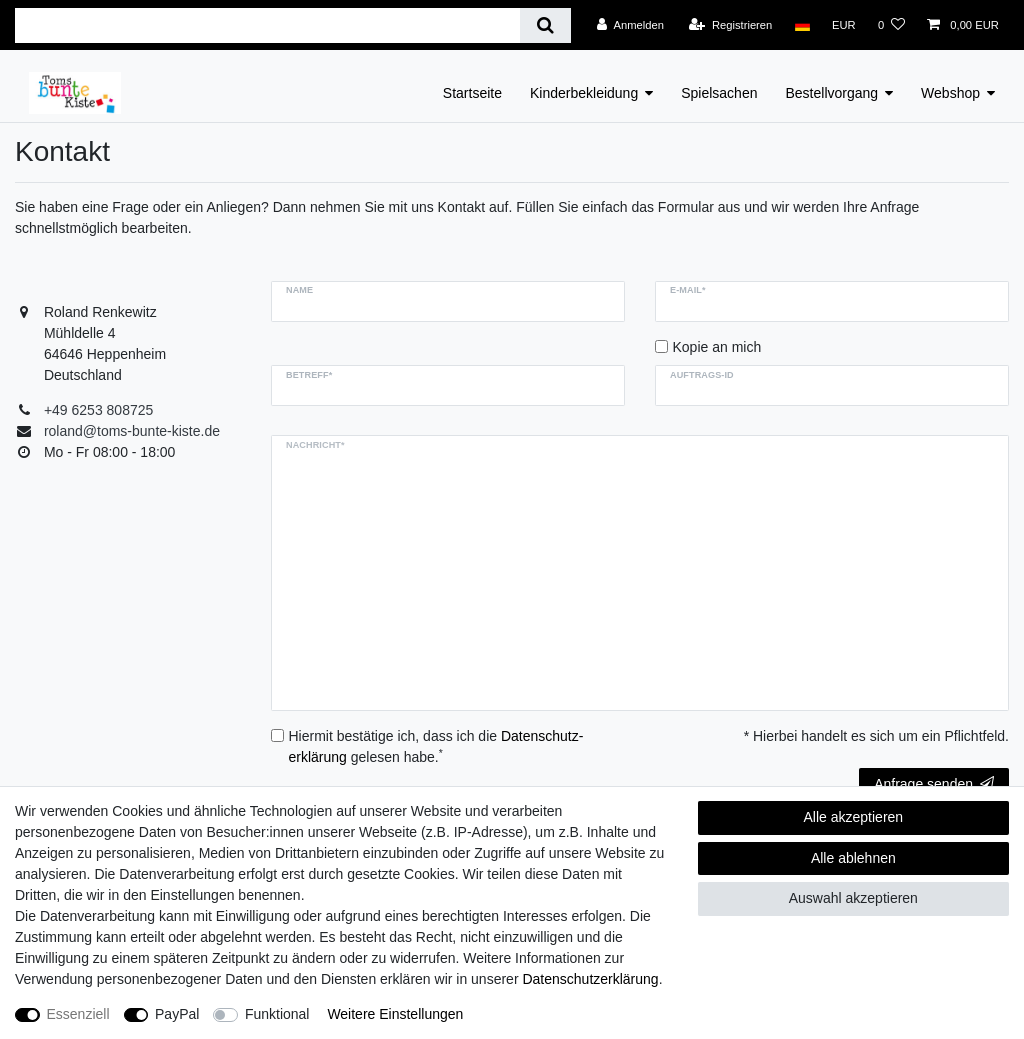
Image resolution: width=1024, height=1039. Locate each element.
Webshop (950, 93)
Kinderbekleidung (584, 93)
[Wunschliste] (891, 25)
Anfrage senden (934, 784)
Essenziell (78, 1014)
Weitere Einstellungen (395, 1014)
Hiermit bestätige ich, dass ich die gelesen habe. (436, 746)
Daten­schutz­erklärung (590, 979)
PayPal (177, 1014)
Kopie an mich (717, 347)
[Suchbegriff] (267, 25)
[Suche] (545, 25)
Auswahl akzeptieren (853, 898)
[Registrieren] (730, 25)
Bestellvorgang (831, 93)
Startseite (472, 93)
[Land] (801, 25)
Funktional (277, 1014)
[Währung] (844, 25)
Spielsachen (719, 93)
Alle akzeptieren (854, 817)
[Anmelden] (630, 25)
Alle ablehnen (853, 858)
